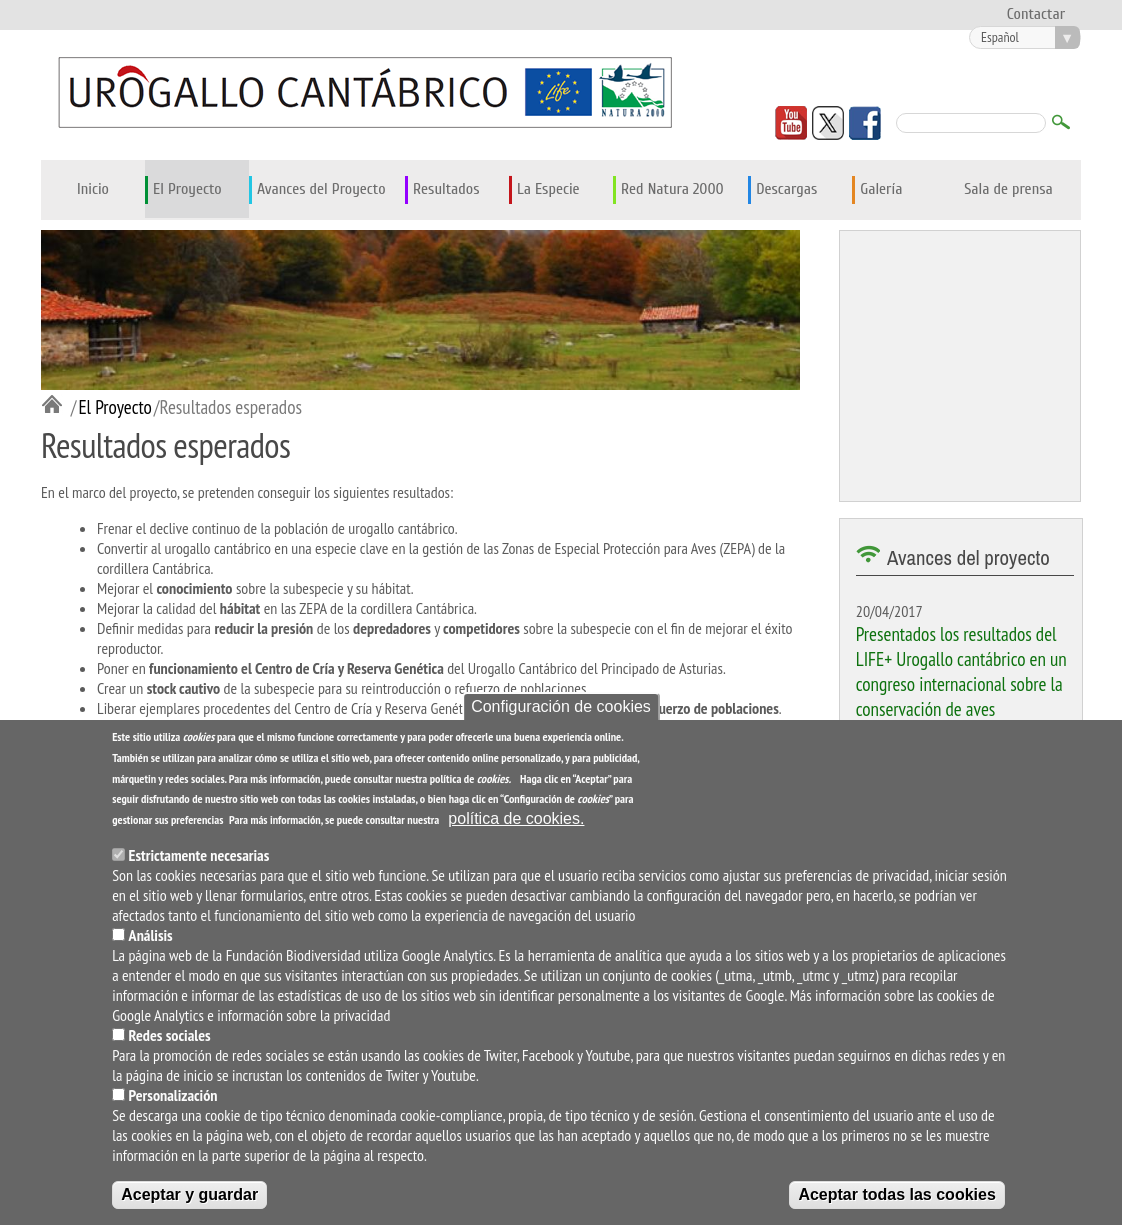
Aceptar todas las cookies (896, 1195)
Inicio (93, 189)
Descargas (786, 189)
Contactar (1036, 14)
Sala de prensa (1008, 189)
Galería (881, 189)
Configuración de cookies (561, 707)
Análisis (151, 936)
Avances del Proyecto (321, 189)
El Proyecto (187, 189)
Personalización (173, 1096)
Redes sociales (170, 1036)
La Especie (548, 189)
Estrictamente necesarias (199, 856)
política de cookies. (516, 819)
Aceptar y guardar (189, 1195)
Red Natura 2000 (672, 189)
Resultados (446, 189)
